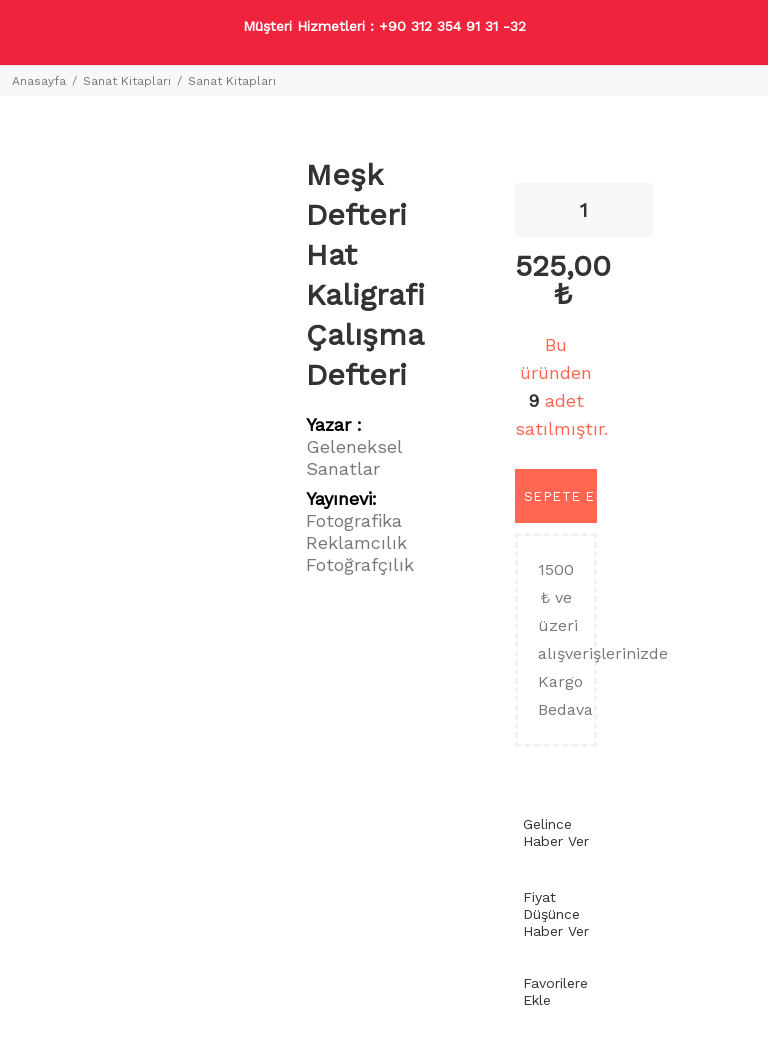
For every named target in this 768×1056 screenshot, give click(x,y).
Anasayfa (39, 81)
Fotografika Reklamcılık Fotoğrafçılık (360, 542)
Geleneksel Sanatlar (354, 457)
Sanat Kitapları (127, 81)
